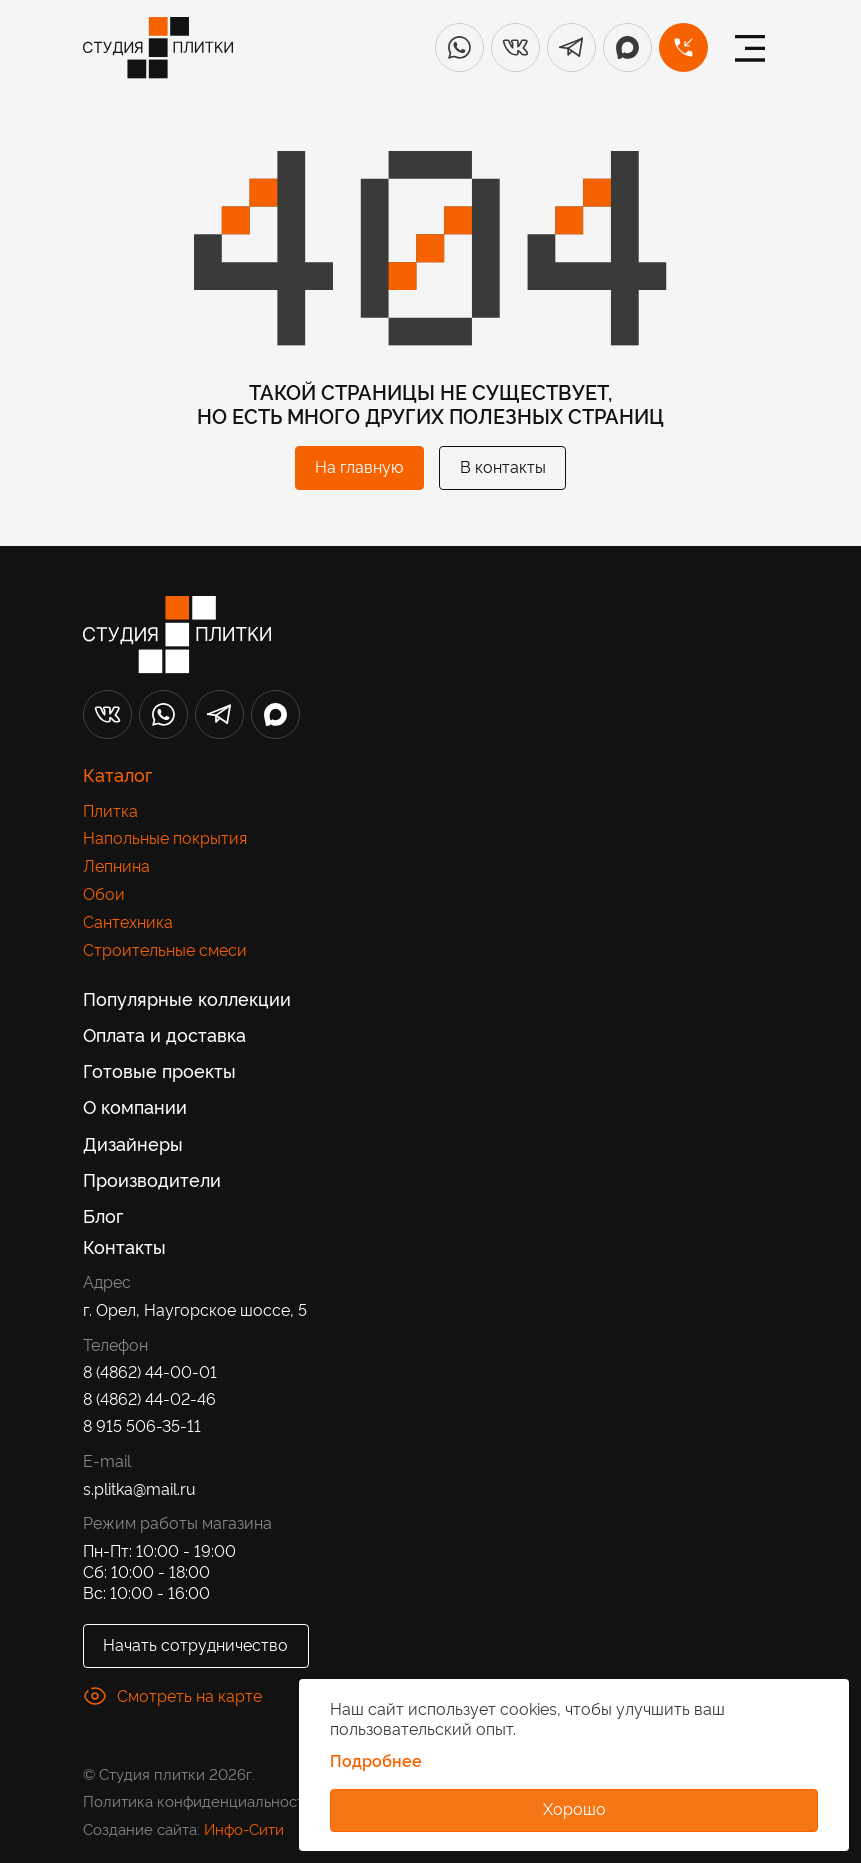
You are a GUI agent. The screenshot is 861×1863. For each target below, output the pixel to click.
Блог (103, 1215)
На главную (359, 466)
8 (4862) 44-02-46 (149, 1398)
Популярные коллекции (187, 998)
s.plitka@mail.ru (139, 1488)
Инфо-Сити (244, 1828)
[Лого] (158, 48)
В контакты (503, 466)
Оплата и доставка (164, 1034)
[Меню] (750, 48)
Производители (152, 1179)
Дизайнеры (133, 1143)
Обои (104, 893)
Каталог (117, 774)
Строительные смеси (165, 949)
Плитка (110, 810)
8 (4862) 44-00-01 (150, 1371)
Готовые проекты (159, 1070)
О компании (135, 1106)
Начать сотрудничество (195, 1644)
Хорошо (574, 1808)
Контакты (124, 1246)
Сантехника (128, 921)
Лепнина (116, 865)
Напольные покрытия (165, 837)
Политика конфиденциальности (198, 1800)
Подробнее (376, 1760)
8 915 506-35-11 (142, 1425)
